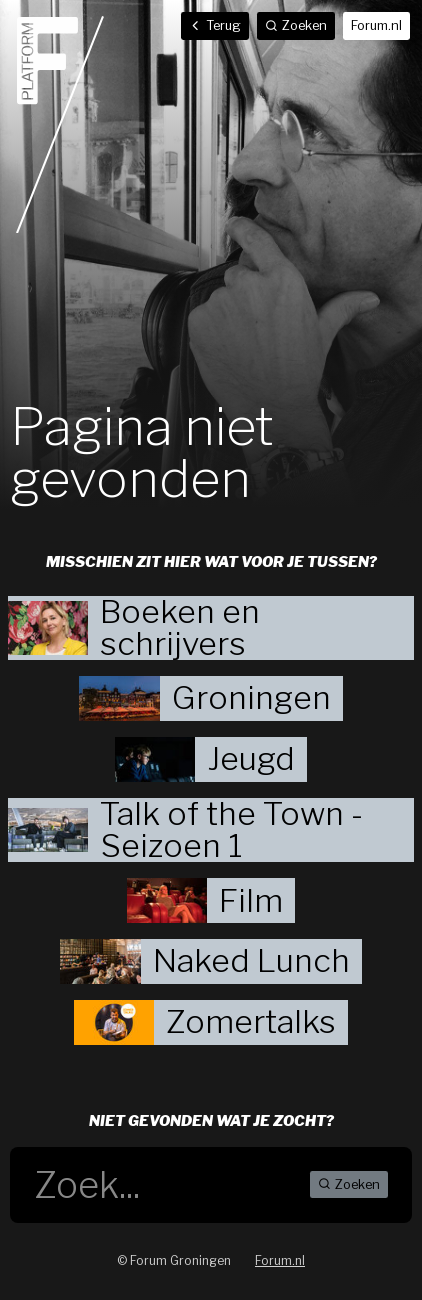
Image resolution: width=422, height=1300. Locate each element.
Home (60, 124)
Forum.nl (376, 25)
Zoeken (349, 1184)
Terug (215, 25)
